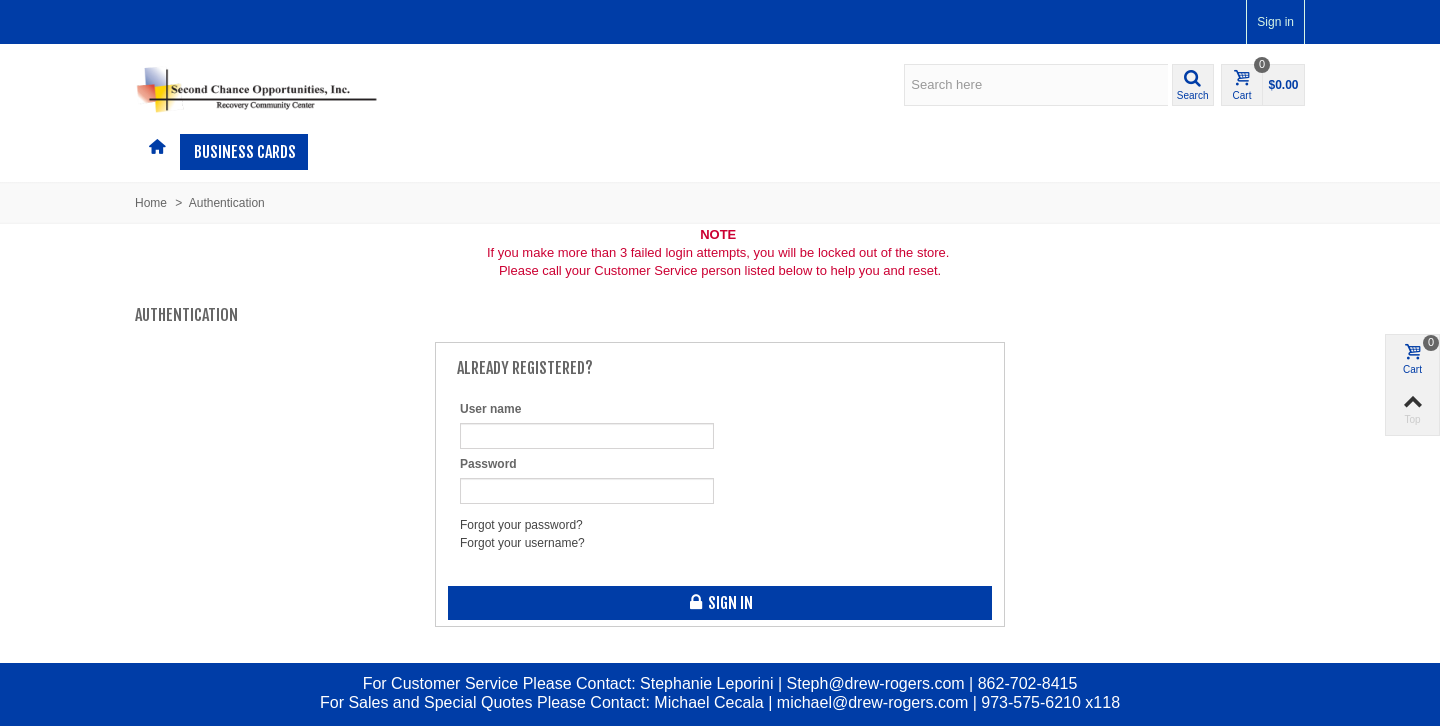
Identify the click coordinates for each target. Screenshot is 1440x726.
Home (151, 203)
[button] (1193, 85)
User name (490, 409)
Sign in (1275, 22)
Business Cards (245, 152)
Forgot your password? (521, 525)
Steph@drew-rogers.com (876, 683)
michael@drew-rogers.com (872, 702)
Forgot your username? (522, 543)
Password (488, 464)
